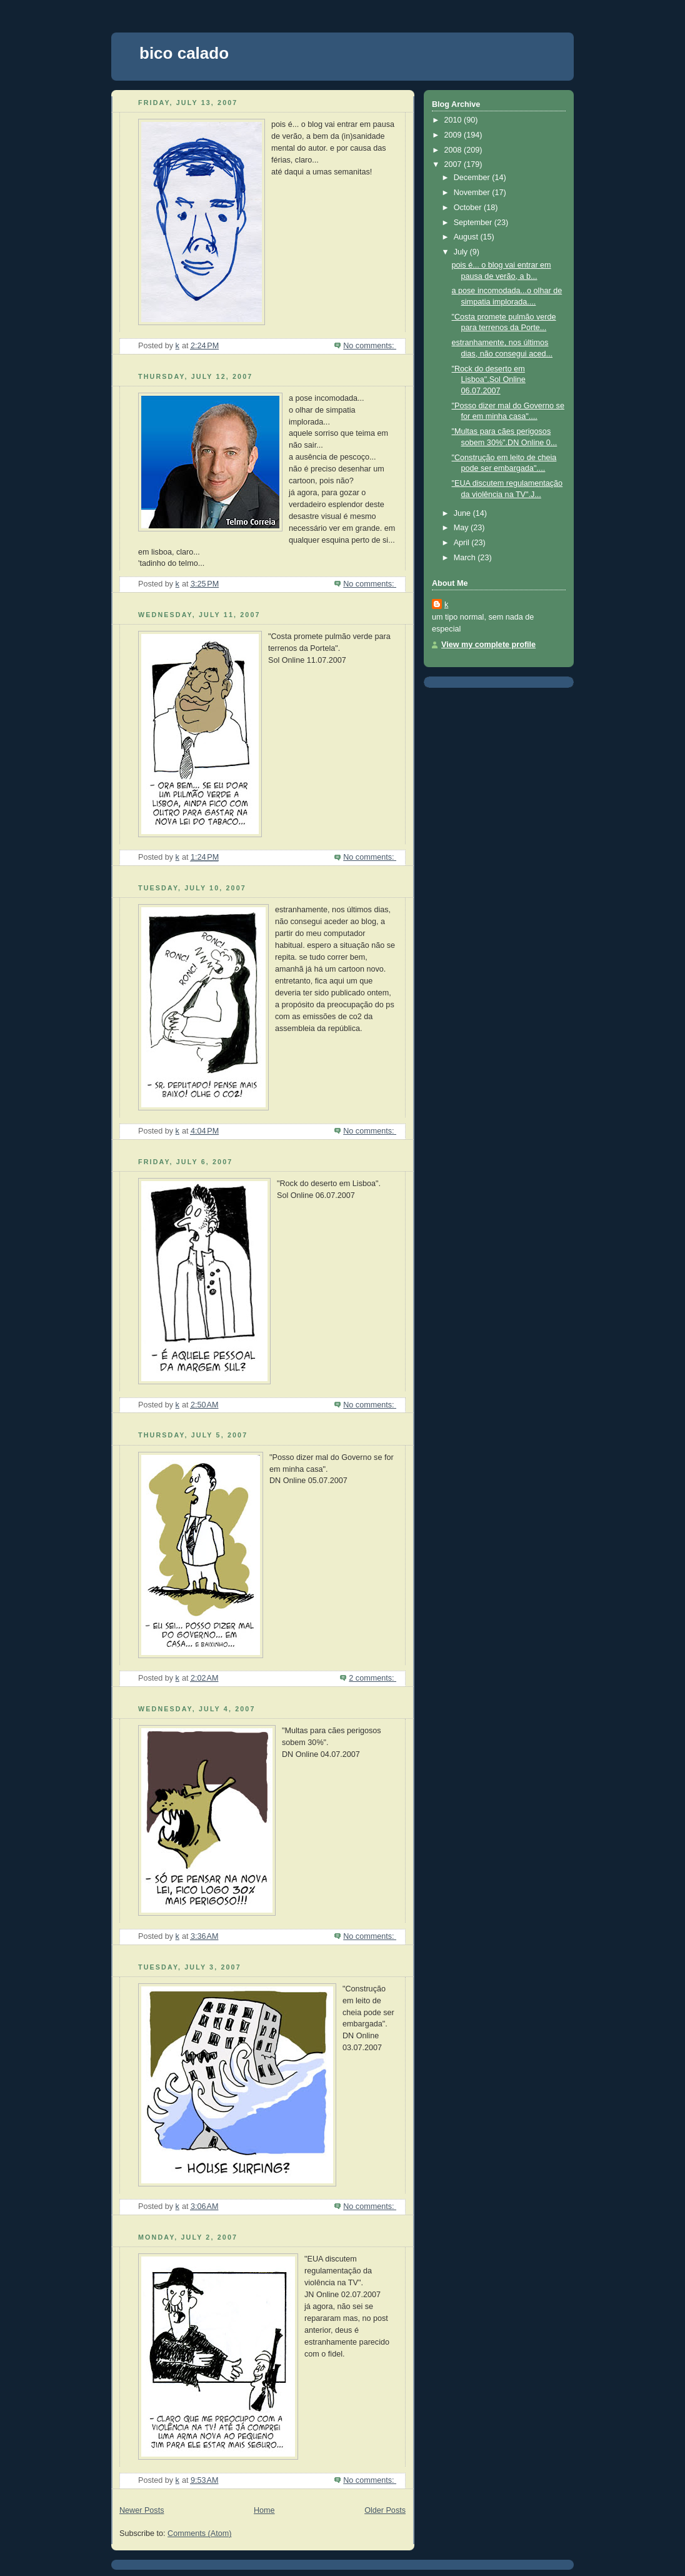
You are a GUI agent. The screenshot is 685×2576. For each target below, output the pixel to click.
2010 (454, 120)
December (473, 177)
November (473, 192)
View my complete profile (488, 644)
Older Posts (385, 2510)
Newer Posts (141, 2510)
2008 (454, 150)
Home (264, 2510)
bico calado (184, 53)
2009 (454, 135)
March (466, 557)
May (462, 527)
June (463, 513)
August (467, 237)
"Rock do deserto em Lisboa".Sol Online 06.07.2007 (489, 380)
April (463, 542)
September (474, 222)
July (462, 252)
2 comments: (372, 1678)
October (469, 207)
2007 (454, 164)
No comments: (369, 345)
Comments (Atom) (199, 2533)
